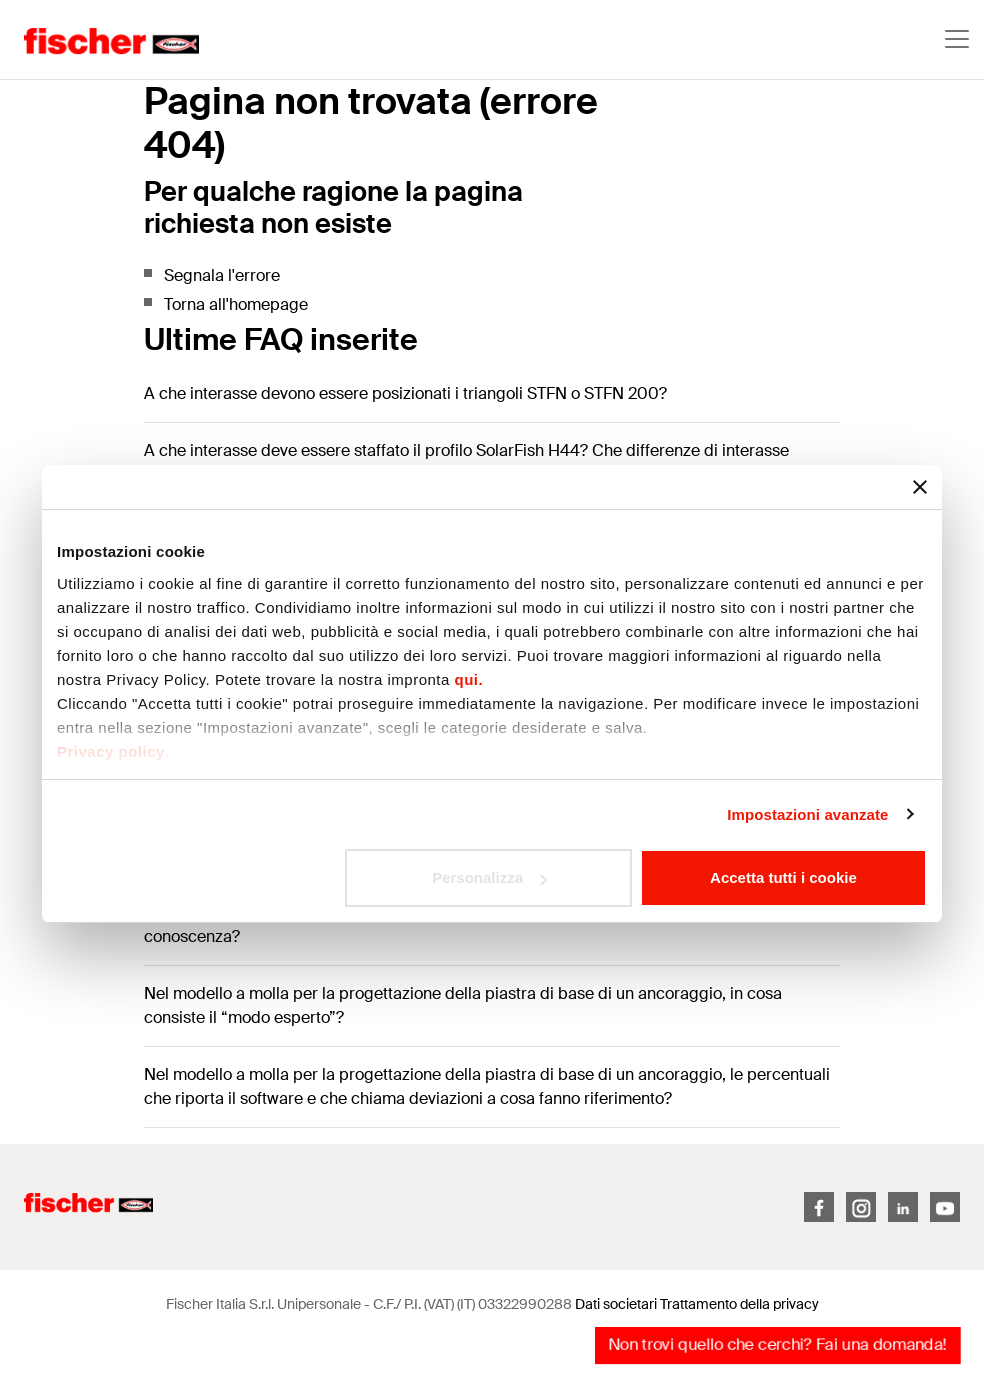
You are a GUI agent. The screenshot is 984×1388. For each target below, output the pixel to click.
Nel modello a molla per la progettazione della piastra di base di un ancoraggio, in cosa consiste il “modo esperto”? (463, 1005)
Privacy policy (111, 751)
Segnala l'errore (222, 275)
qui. (469, 679)
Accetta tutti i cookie (783, 877)
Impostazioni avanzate (807, 814)
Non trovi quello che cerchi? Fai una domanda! (777, 1344)
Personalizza (489, 877)
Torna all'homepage (236, 304)
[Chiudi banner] (920, 487)
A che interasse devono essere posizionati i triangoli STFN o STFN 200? (405, 393)
